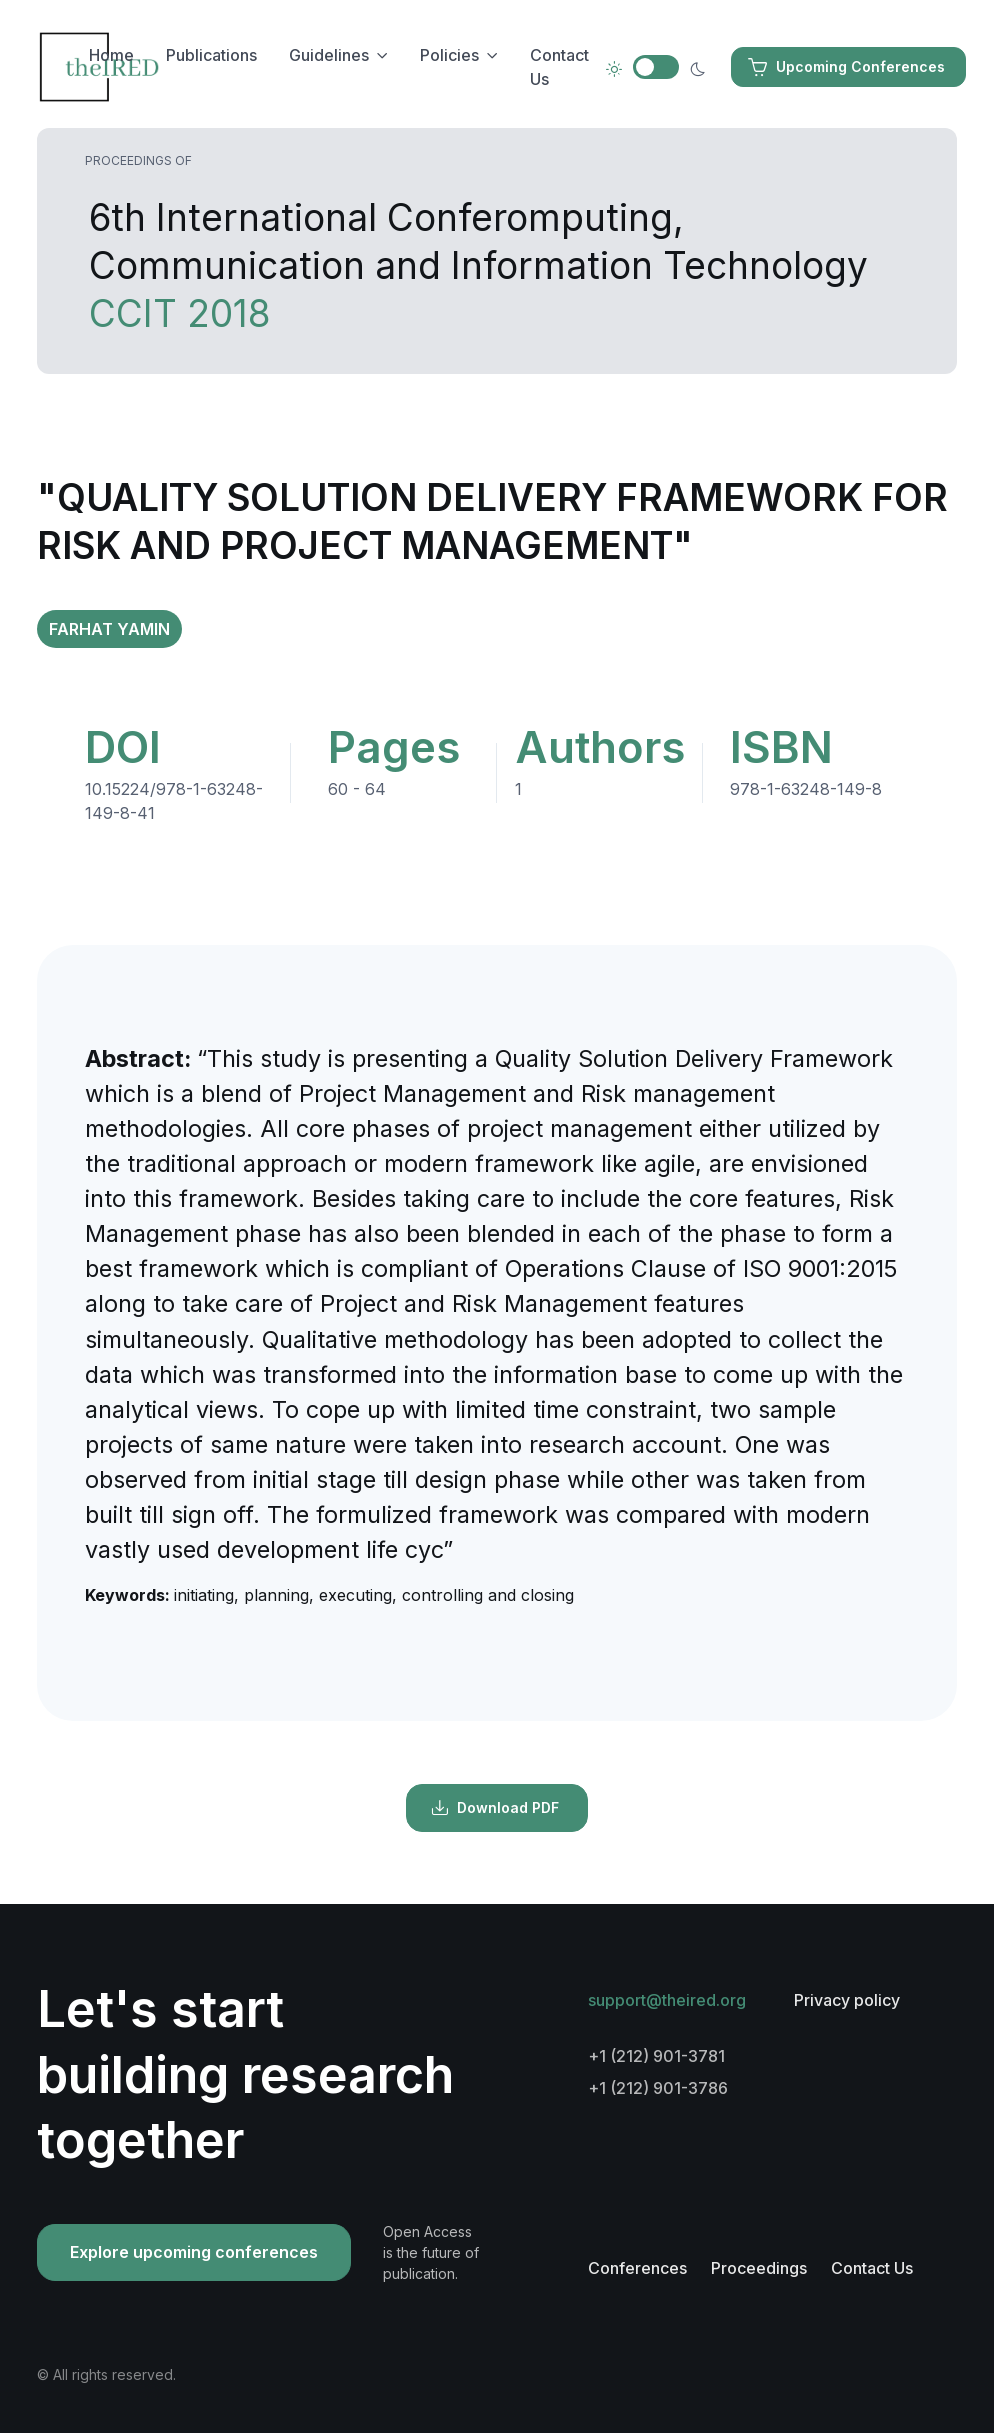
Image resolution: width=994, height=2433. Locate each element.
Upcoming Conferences (846, 67)
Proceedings (759, 2268)
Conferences (637, 2268)
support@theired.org (667, 2000)
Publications (211, 55)
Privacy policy (847, 2000)
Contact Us (559, 67)
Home (111, 55)
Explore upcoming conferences (194, 2252)
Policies (449, 55)
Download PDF (495, 1808)
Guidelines (329, 55)
